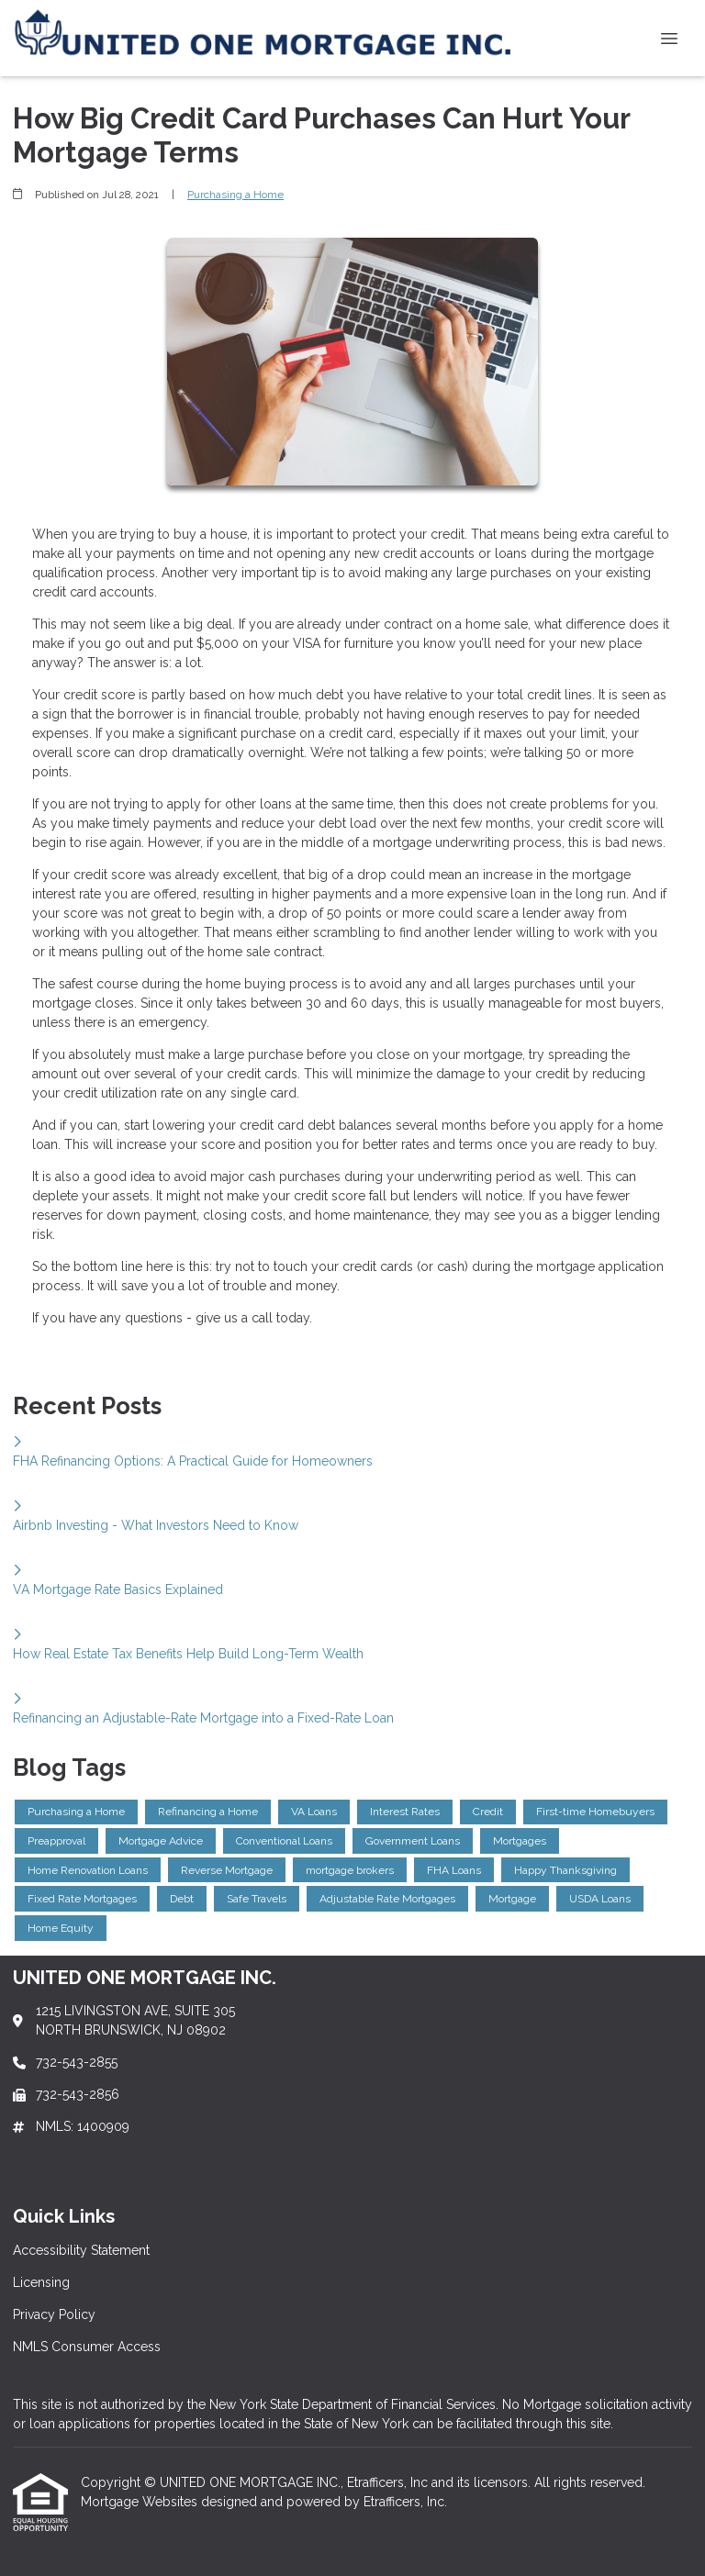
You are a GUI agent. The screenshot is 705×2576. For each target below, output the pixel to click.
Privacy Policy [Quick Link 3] (54, 2314)
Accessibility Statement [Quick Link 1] (81, 2250)
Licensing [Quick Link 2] (41, 2282)
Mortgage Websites (141, 2501)
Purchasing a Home (235, 194)
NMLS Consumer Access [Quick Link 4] (87, 2346)
